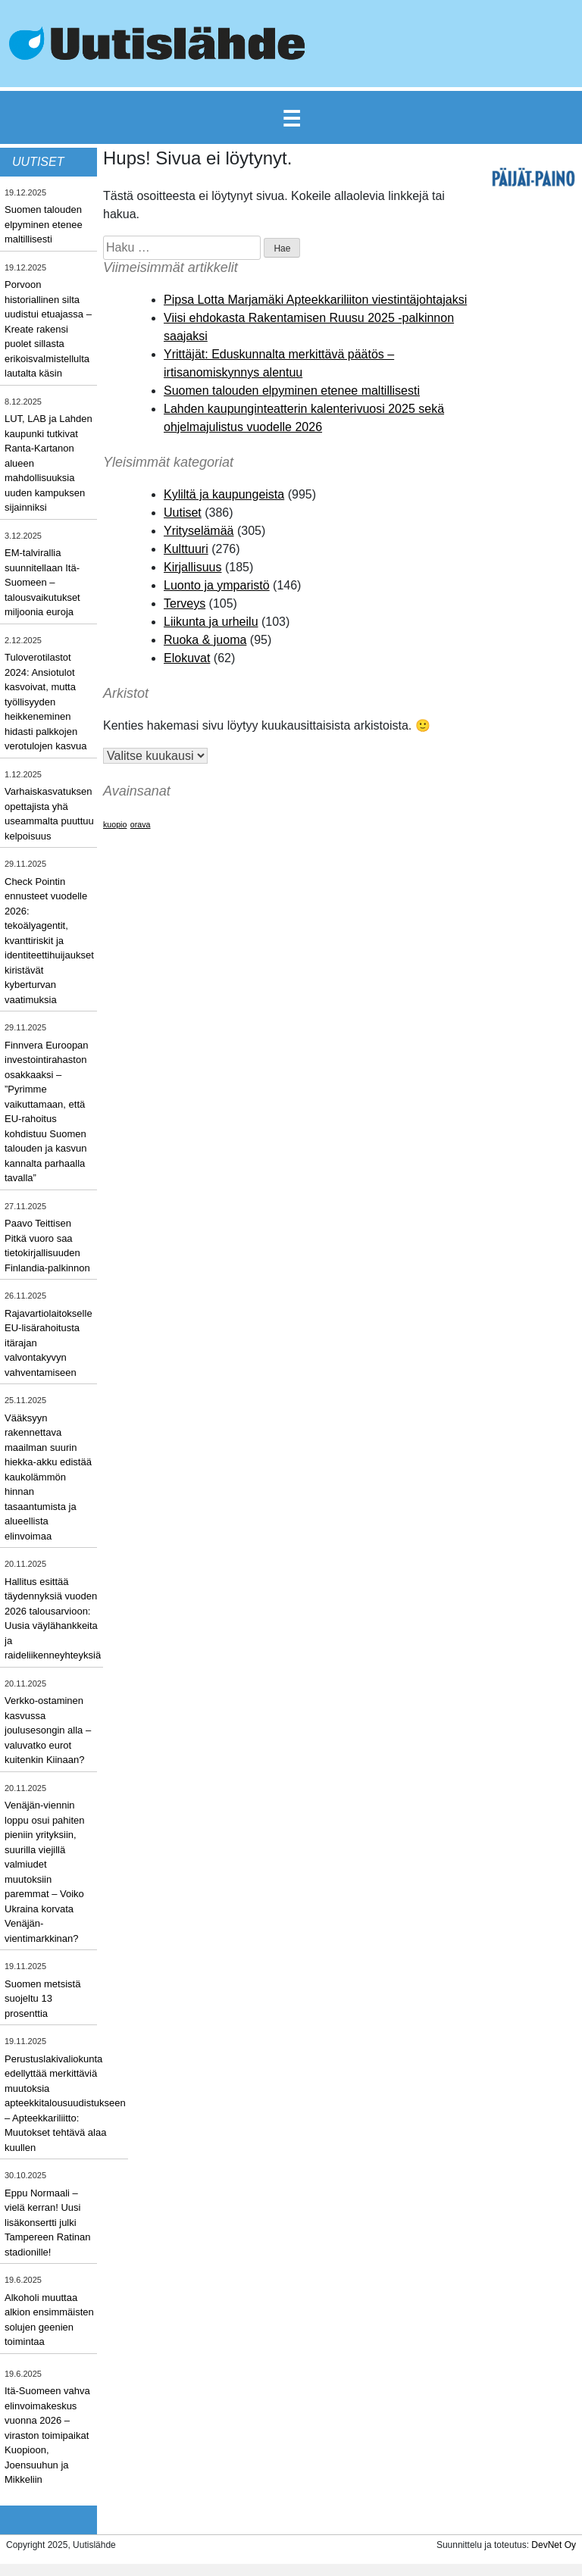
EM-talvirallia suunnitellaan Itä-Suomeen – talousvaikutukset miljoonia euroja (42, 582)
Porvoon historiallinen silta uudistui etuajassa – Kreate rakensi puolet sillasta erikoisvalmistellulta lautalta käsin (48, 329)
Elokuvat (187, 658)
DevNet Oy (553, 2545)
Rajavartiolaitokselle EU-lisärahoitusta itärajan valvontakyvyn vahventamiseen (48, 1343)
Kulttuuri (186, 548)
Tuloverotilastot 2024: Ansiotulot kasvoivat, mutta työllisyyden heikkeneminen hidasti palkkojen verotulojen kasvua (45, 702)
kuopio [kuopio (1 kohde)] (115, 824)
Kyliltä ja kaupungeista (224, 494)
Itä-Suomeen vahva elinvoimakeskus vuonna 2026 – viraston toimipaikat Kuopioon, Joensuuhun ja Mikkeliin (47, 2435)
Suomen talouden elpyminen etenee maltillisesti (44, 224)
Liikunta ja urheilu (211, 621)
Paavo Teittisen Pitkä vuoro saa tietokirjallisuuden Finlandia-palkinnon (47, 1246)
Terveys (184, 603)
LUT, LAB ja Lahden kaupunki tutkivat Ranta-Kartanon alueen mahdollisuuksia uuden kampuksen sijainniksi (48, 463)
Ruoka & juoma (205, 639)
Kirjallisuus (192, 567)
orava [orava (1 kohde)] (140, 824)
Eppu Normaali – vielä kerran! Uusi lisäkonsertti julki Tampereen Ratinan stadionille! (47, 2222)
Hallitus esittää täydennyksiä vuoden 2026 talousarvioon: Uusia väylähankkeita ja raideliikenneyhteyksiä (53, 1619)
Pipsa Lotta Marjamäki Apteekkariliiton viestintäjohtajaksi (315, 299)
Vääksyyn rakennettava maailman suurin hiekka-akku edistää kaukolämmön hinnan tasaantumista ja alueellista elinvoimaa (48, 1477)
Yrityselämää (198, 530)
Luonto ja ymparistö (217, 585)
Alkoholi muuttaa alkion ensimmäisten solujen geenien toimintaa (49, 2320)
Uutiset (183, 512)
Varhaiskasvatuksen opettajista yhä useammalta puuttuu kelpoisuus (49, 814)
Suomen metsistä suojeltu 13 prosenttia (42, 1998)
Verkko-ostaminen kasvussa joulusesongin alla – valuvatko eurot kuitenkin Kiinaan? (48, 1730)
